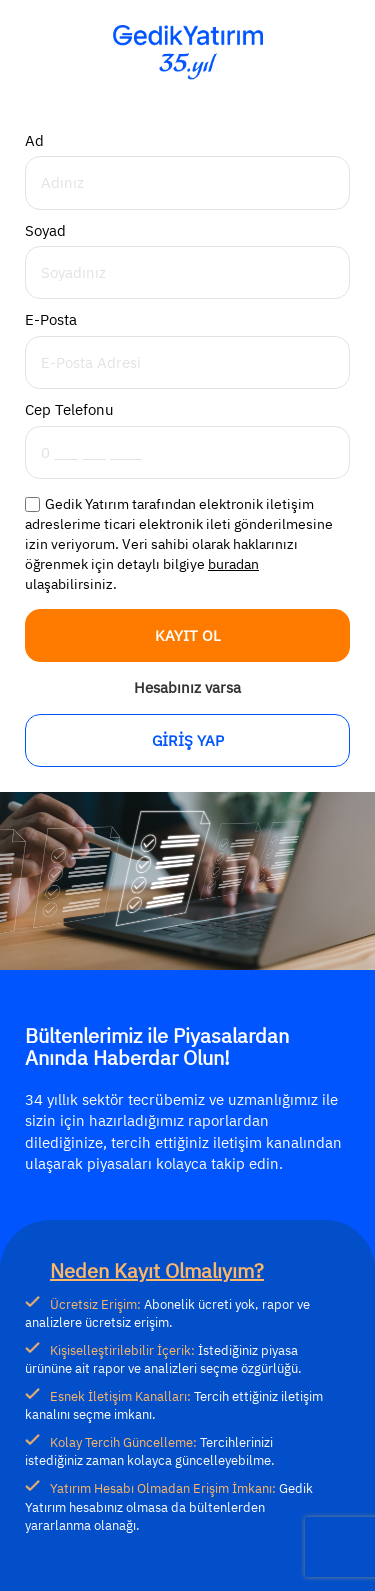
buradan (233, 564)
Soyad (45, 230)
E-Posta (51, 319)
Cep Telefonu (69, 409)
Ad (34, 140)
